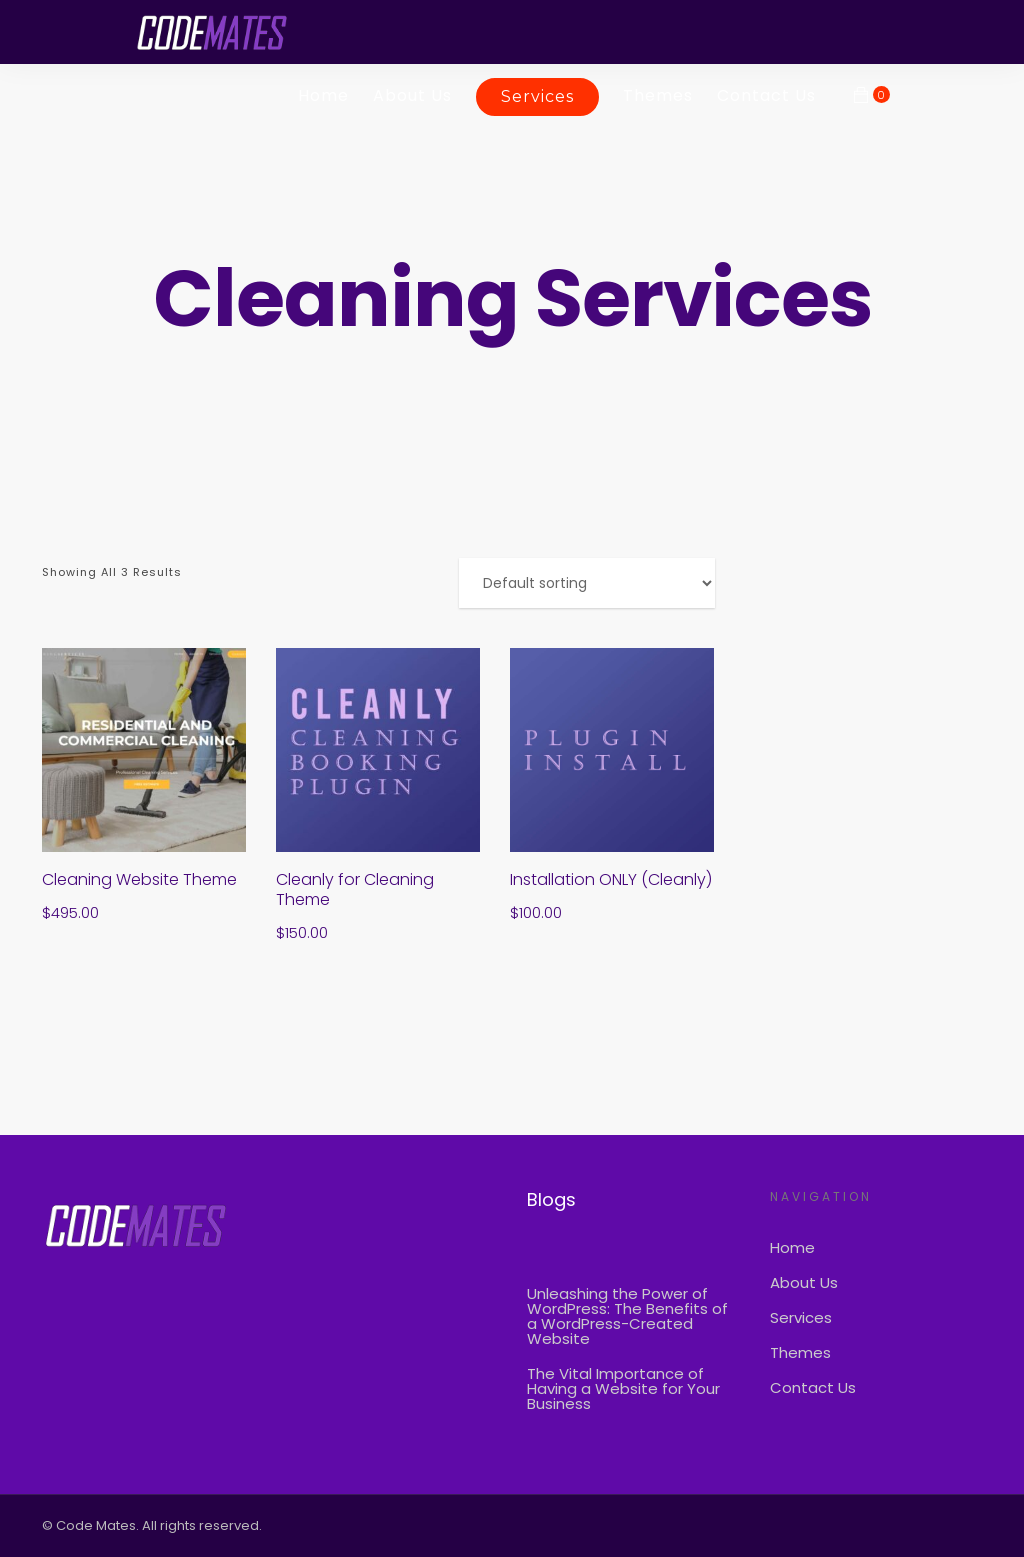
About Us (412, 95)
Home (323, 95)
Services (537, 96)
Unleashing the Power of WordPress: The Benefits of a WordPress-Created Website (627, 1316)
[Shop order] (587, 583)
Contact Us (766, 95)
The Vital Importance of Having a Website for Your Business (623, 1388)
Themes (658, 95)
